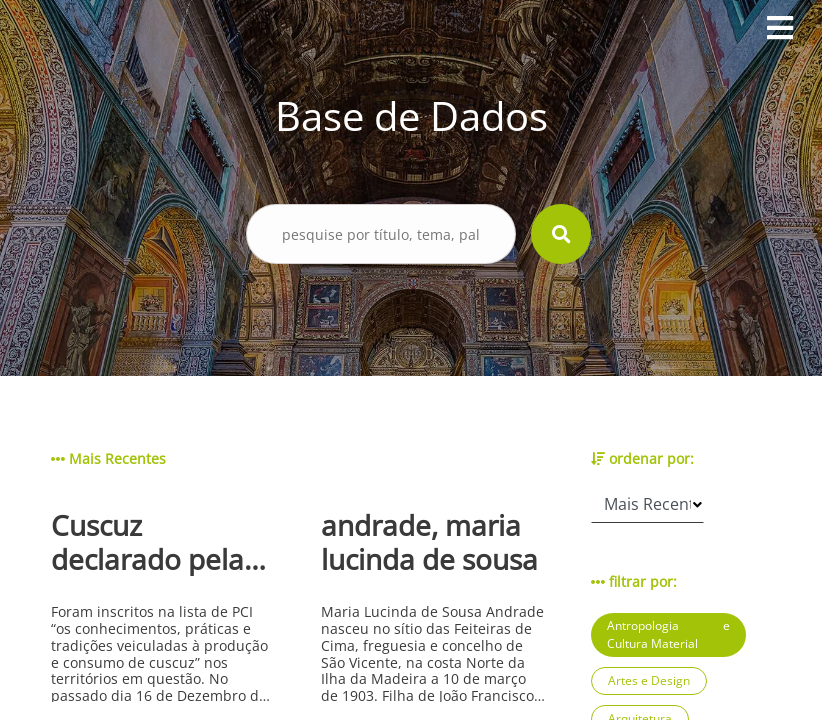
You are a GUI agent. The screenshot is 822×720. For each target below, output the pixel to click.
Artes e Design (649, 680)
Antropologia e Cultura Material (668, 634)
